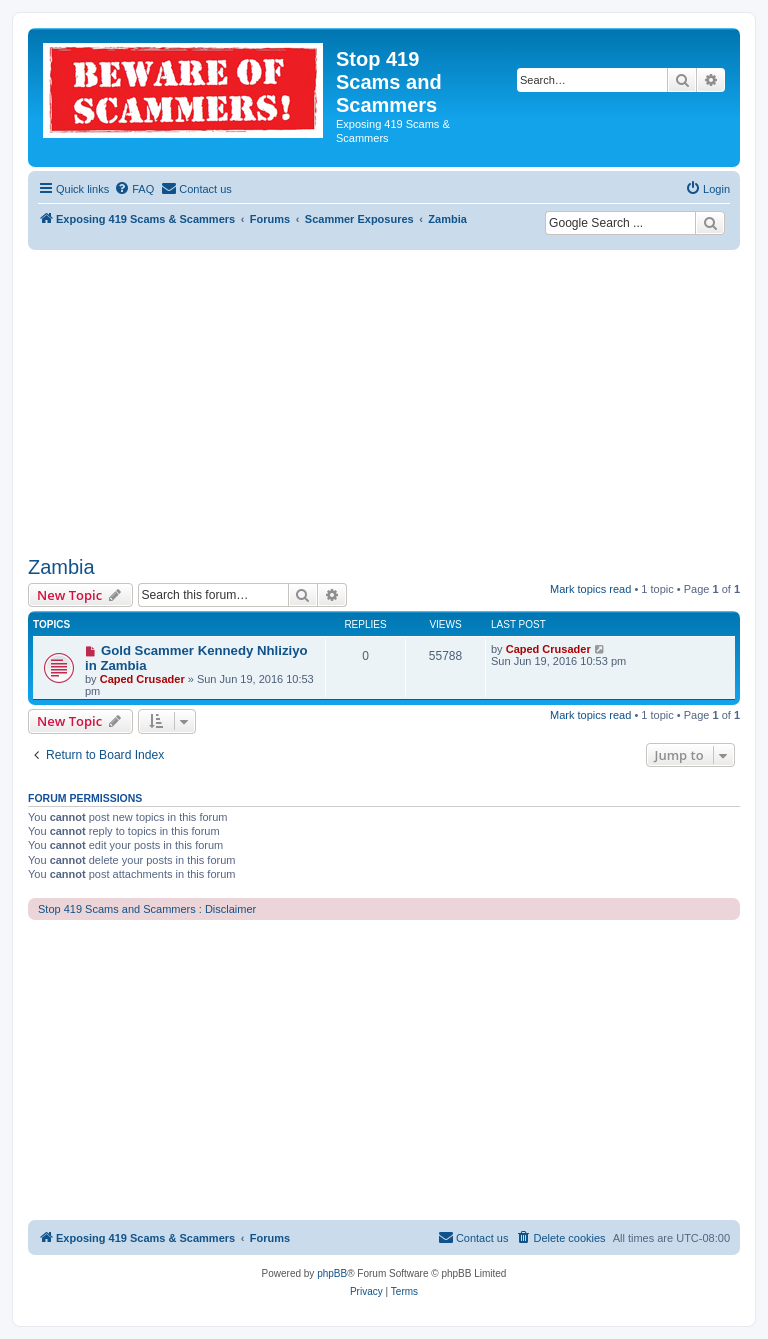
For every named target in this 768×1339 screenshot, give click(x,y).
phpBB (332, 1273)
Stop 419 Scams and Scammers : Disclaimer (147, 909)
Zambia (61, 567)
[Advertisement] (384, 400)
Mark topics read (590, 589)
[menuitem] (134, 189)
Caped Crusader (142, 679)
